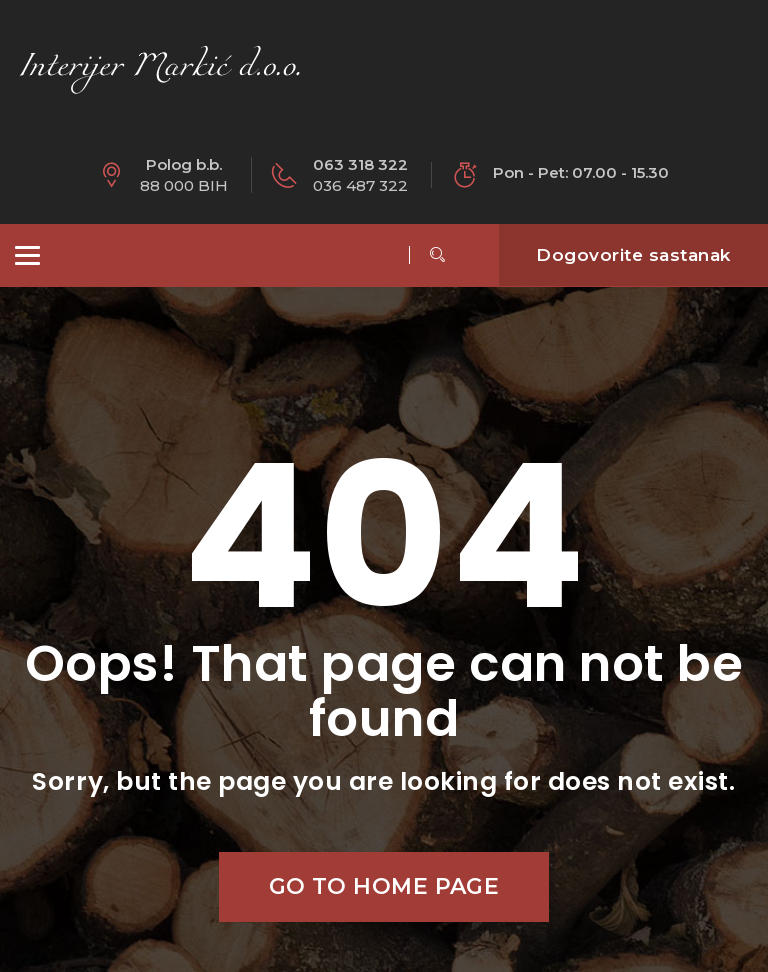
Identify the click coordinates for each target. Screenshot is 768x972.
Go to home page (384, 886)
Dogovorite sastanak (633, 255)
